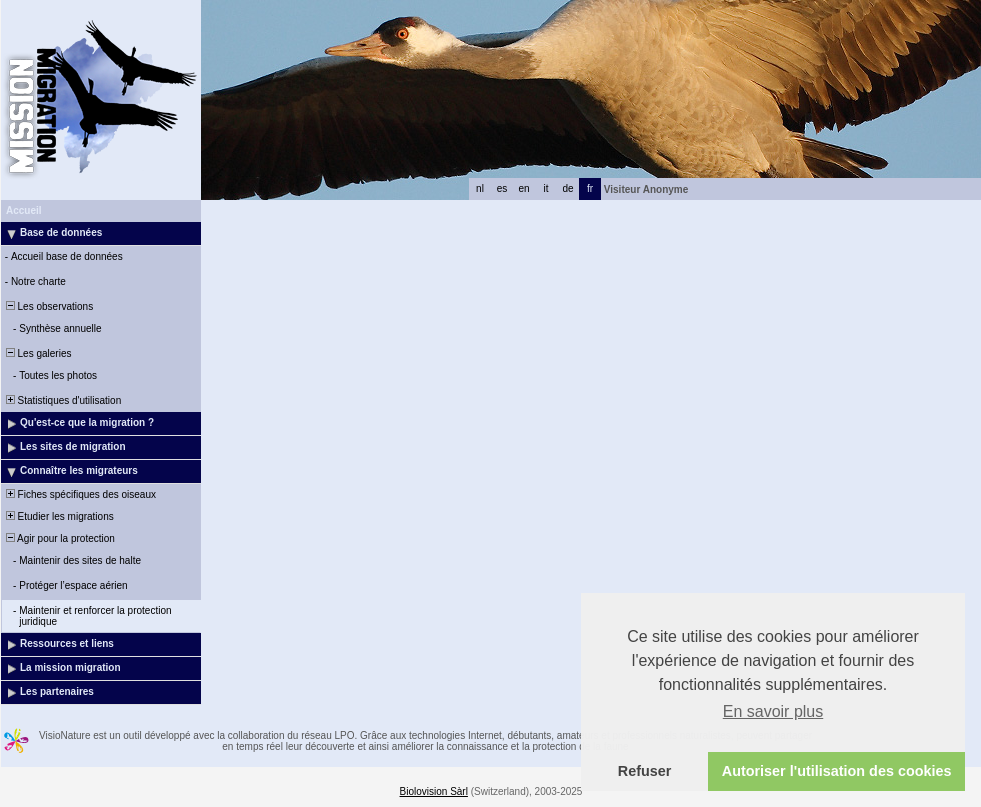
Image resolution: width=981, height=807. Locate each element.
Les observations (48, 306)
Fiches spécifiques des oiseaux (79, 494)
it (546, 188)
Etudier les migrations (58, 516)
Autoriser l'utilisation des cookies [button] (837, 771)
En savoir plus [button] (773, 711)
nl (480, 188)
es (502, 188)
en (523, 188)
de (567, 188)
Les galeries (37, 353)
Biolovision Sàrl (434, 791)
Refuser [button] (645, 771)
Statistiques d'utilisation (62, 400)
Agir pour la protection (59, 538)
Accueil (24, 210)
